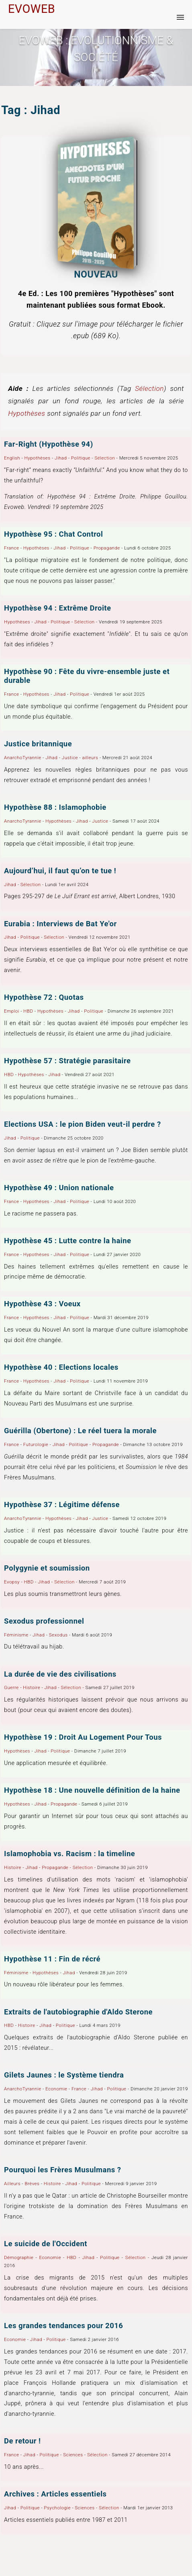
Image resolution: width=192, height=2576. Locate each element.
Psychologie (57, 2508)
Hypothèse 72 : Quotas (44, 997)
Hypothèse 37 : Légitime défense (62, 1504)
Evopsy (12, 1582)
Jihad (61, 458)
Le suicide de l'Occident (45, 2243)
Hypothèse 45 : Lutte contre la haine (67, 1240)
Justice (70, 757)
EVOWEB (31, 9)
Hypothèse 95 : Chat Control (53, 534)
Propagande (107, 548)
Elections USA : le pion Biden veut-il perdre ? (82, 1124)
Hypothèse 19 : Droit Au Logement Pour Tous (83, 1737)
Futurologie (35, 1444)
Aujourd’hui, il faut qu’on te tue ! (60, 870)
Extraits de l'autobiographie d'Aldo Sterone (78, 2012)
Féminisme (16, 1635)
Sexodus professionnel (44, 1621)
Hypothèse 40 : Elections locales (61, 1367)
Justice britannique (38, 744)
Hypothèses (26, 413)
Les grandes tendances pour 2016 (63, 2325)
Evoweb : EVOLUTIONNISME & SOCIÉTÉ (95, 49)
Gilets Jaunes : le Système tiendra (64, 2075)
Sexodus (58, 1635)
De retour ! (22, 2441)
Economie (56, 2089)
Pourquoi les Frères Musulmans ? (62, 2169)
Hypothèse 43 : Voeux (42, 1303)
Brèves (32, 2183)
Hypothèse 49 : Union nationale (59, 1187)
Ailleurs (12, 2183)
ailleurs (90, 757)
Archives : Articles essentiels (55, 2494)
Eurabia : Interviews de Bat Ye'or (60, 923)
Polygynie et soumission (47, 1568)
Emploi (11, 1011)
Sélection (149, 388)
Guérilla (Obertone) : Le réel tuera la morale (80, 1430)
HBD (28, 1011)
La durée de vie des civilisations (60, 1674)
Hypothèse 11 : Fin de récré (52, 1959)
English (12, 458)
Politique (80, 458)
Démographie (18, 2257)
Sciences (73, 2455)
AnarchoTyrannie (22, 757)
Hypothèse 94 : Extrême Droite (57, 608)
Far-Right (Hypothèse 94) (48, 444)
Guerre (11, 1687)
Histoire (31, 1687)
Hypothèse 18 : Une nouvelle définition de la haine (92, 1790)
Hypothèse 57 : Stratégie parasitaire (67, 1060)
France (11, 548)
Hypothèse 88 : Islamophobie (55, 807)
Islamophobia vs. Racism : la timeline (69, 1853)
